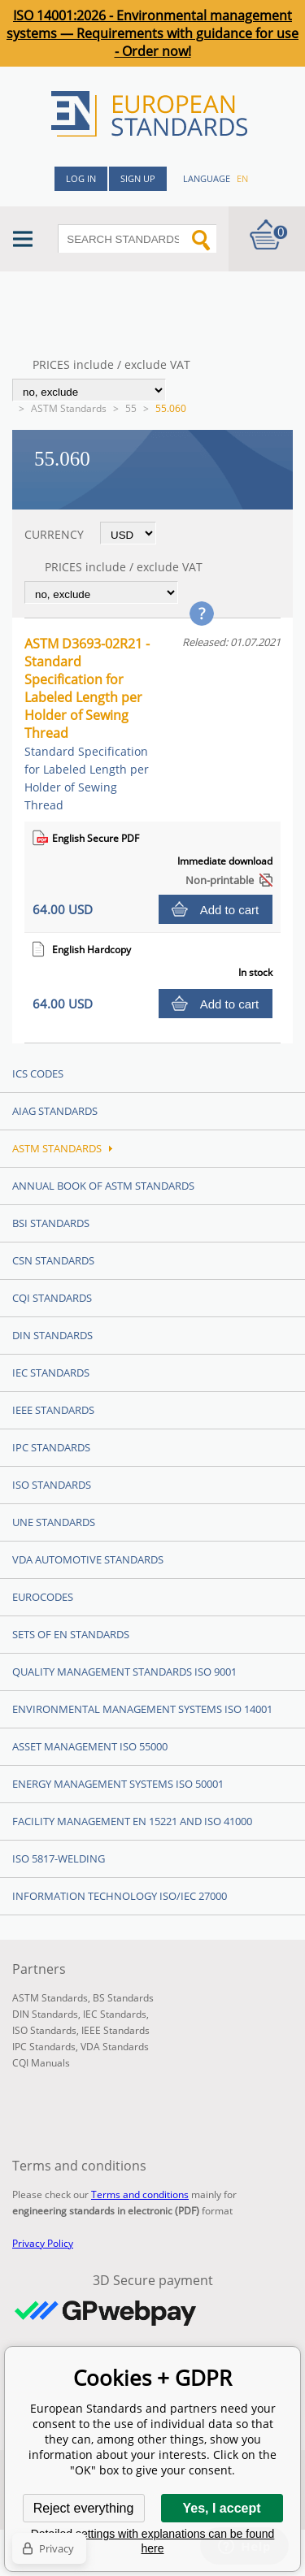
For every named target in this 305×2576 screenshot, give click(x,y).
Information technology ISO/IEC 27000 (119, 1896)
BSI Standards (50, 1223)
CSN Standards (53, 1260)
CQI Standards (52, 1297)
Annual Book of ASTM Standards (103, 1185)
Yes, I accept (221, 2508)
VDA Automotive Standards (87, 1559)
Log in (81, 178)
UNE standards (53, 1522)
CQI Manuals (41, 2063)
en (242, 178)
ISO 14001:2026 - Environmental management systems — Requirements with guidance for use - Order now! (152, 33)
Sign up (137, 178)
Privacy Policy (42, 2243)
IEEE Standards (53, 1410)
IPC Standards (51, 1447)
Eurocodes (42, 1596)
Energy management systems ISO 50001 (118, 1783)
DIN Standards (52, 1335)
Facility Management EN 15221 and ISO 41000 (132, 1821)
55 (131, 408)
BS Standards (123, 1998)
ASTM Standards (69, 408)
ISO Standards (51, 1484)
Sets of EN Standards (70, 1634)
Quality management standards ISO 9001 (124, 1671)
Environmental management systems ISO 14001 (142, 1709)
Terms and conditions (140, 2194)
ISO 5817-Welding (58, 1858)
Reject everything (83, 2508)
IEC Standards (50, 1372)
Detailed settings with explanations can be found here (153, 2541)
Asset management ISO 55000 (90, 1746)
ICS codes (37, 1073)
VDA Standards (115, 2046)
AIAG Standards (55, 1111)
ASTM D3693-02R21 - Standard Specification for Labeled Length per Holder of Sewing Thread (87, 724)
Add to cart (229, 910)
